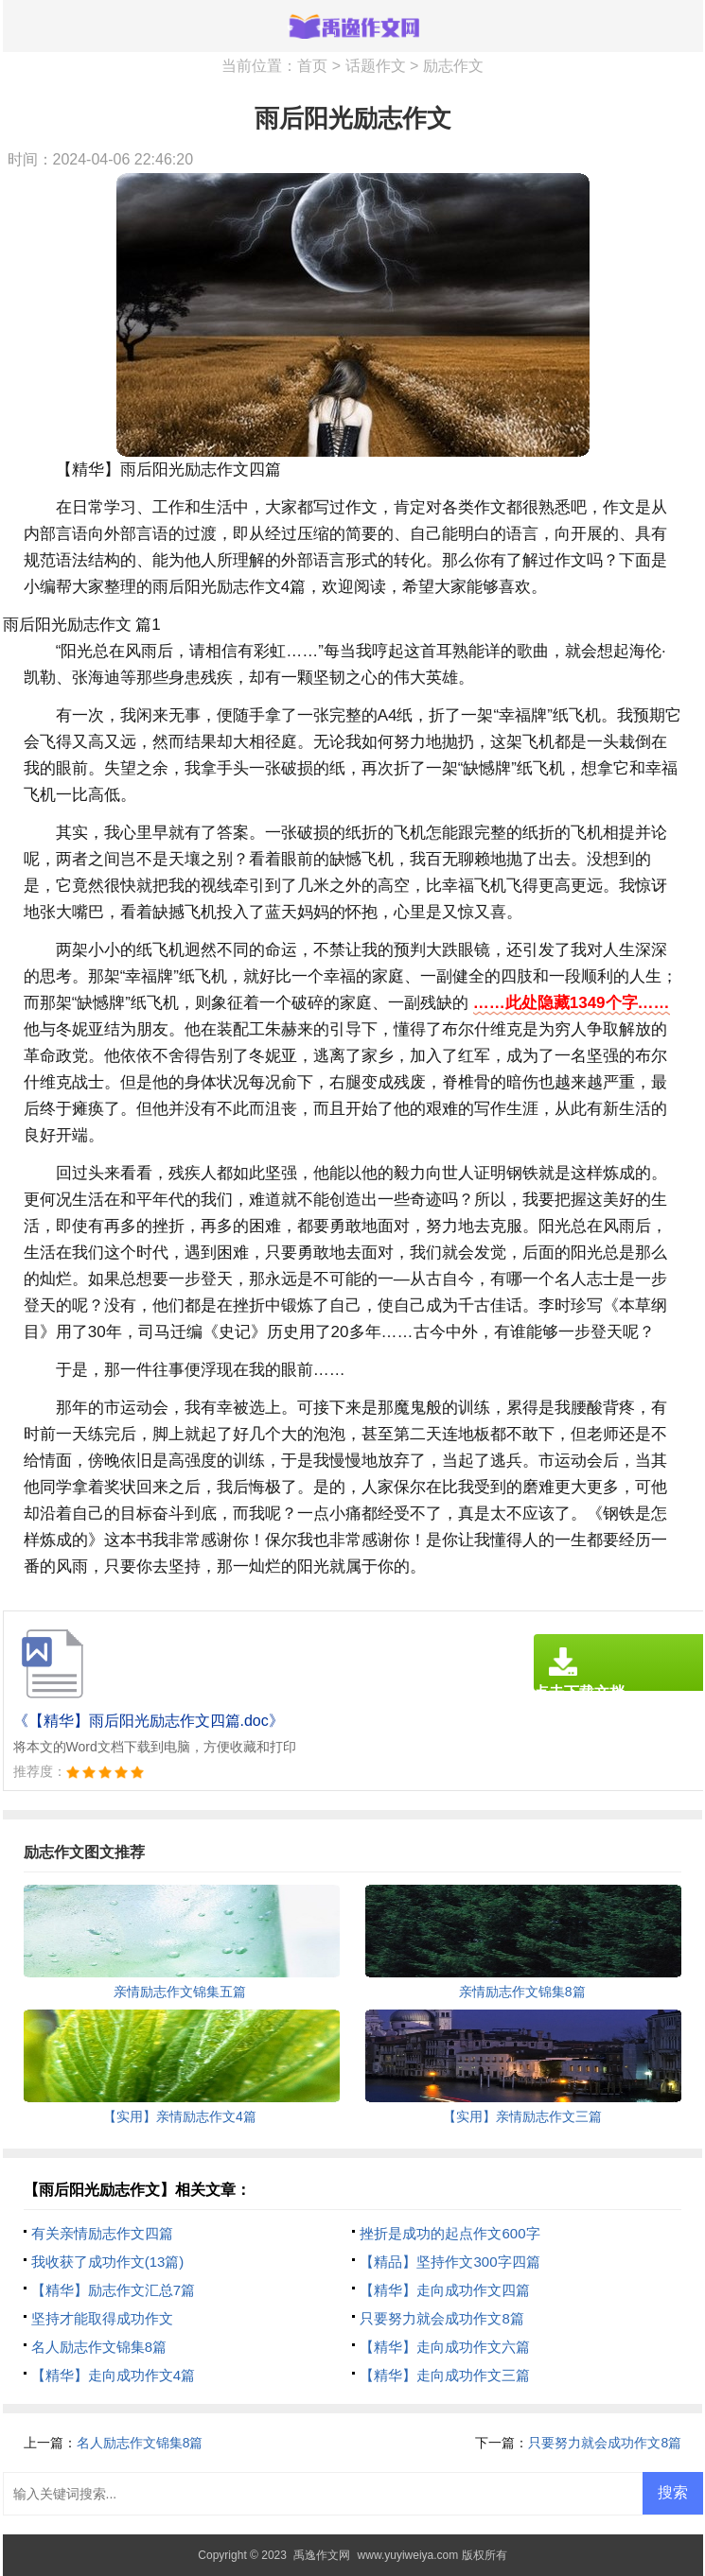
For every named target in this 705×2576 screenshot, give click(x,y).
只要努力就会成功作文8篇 (441, 2318)
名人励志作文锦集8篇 (99, 2347)
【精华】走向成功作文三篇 (445, 2375)
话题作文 (375, 66)
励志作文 (453, 66)
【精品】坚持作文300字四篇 (449, 2262)
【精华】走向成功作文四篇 (445, 2290)
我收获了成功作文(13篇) (108, 2262)
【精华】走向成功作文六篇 (445, 2347)
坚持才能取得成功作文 (102, 2318)
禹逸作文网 (321, 2555)
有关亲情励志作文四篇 (102, 2233)
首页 (312, 66)
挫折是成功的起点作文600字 (449, 2233)
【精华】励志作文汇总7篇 (113, 2290)
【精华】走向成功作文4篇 (113, 2375)
